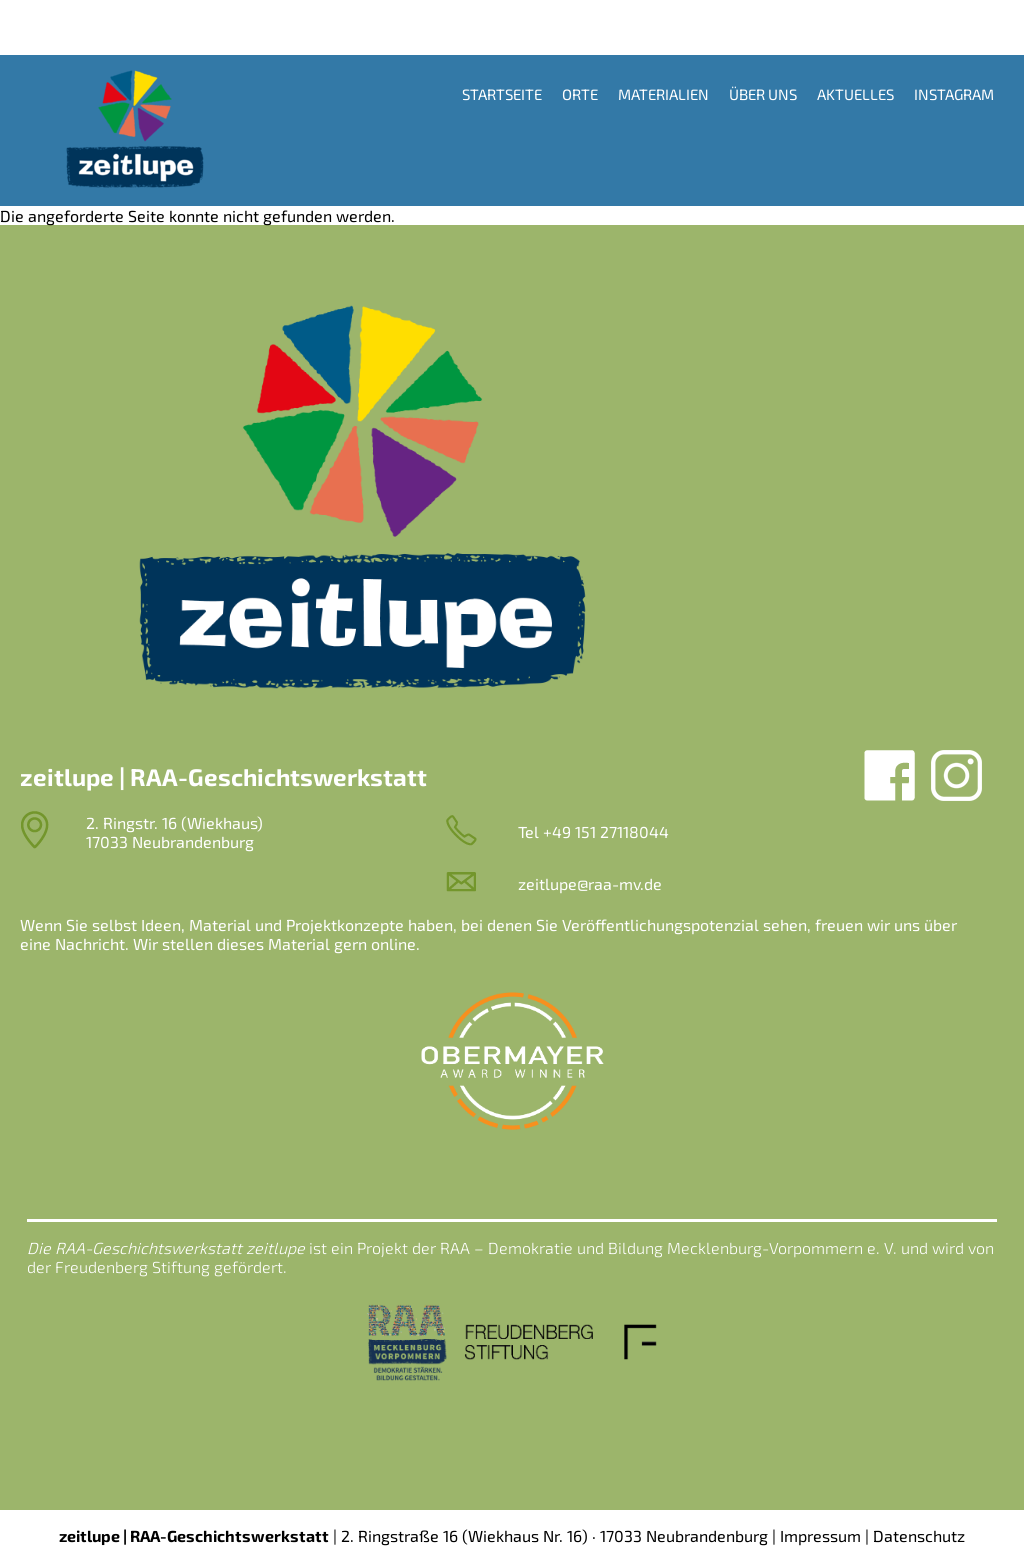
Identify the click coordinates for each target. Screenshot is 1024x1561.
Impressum (820, 1535)
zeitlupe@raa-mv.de (590, 883)
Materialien (663, 94)
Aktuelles (855, 94)
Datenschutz (919, 1535)
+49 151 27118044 (606, 831)
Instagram (954, 94)
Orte (580, 94)
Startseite (502, 94)
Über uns (763, 94)
